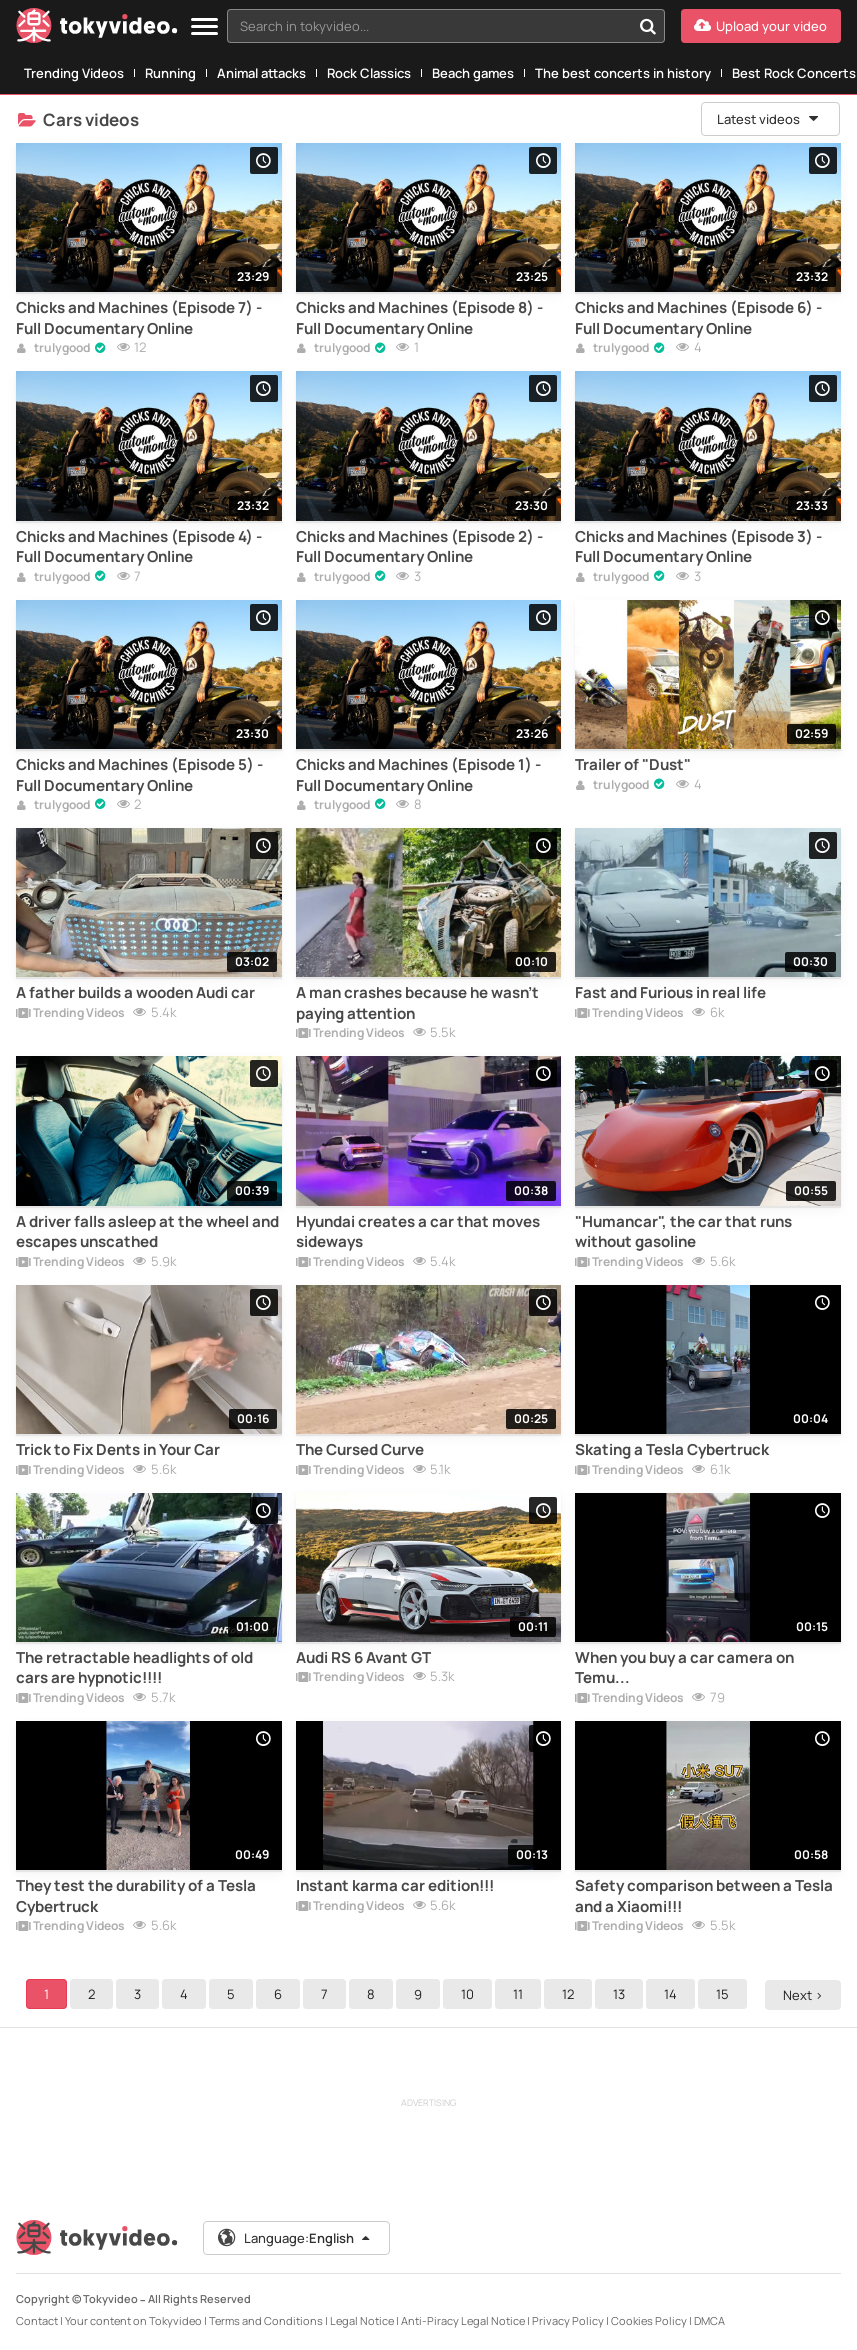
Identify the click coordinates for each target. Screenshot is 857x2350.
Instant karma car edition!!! (395, 1886)
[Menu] (204, 27)
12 (571, 1994)
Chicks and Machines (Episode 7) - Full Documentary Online (139, 318)
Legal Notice (362, 2320)
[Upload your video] (761, 26)
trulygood (53, 349)
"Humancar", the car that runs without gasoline (683, 1232)
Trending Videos (74, 73)
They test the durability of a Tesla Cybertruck (136, 1896)
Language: (295, 2238)
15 (725, 1994)
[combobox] (446, 26)
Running (170, 73)
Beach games (473, 73)
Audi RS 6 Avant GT (363, 1658)
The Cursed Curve (360, 1450)
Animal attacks (261, 73)
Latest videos (769, 119)
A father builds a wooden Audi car (135, 993)
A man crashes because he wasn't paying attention (417, 1003)
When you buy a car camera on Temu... (684, 1668)
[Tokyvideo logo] (97, 29)
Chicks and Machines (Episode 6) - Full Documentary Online (698, 318)
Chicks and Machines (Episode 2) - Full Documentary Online (419, 547)
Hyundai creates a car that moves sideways (418, 1232)
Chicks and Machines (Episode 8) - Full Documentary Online (419, 318)
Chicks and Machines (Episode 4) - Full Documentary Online (139, 547)
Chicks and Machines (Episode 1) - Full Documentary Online (418, 775)
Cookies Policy (649, 2320)
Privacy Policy (568, 2320)
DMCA (709, 2320)
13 (622, 1994)
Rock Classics (369, 73)
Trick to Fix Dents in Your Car (118, 1450)
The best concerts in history (623, 73)
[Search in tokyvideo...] (648, 26)
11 (521, 1994)
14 (673, 1994)
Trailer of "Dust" (633, 765)
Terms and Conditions (266, 2320)
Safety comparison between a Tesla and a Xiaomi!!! (704, 1896)
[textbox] (429, 26)
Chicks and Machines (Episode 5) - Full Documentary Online (139, 775)
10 (470, 1994)
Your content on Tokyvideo (133, 2320)
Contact (37, 2320)
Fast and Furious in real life (670, 993)
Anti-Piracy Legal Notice (463, 2320)
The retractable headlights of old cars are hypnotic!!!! (134, 1668)
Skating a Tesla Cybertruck (672, 1450)
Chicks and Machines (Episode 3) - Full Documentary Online (698, 547)
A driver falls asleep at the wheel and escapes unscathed (147, 1232)
